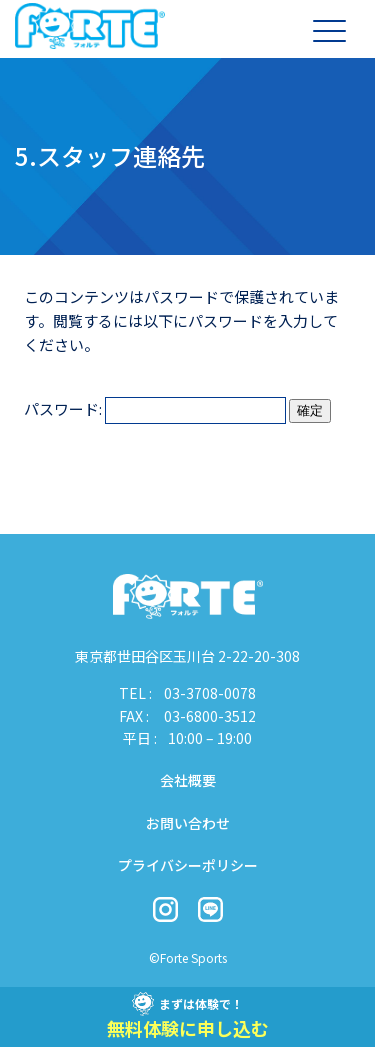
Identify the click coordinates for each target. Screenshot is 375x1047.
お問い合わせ (188, 823)
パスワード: (155, 408)
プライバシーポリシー (188, 865)
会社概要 (188, 780)
